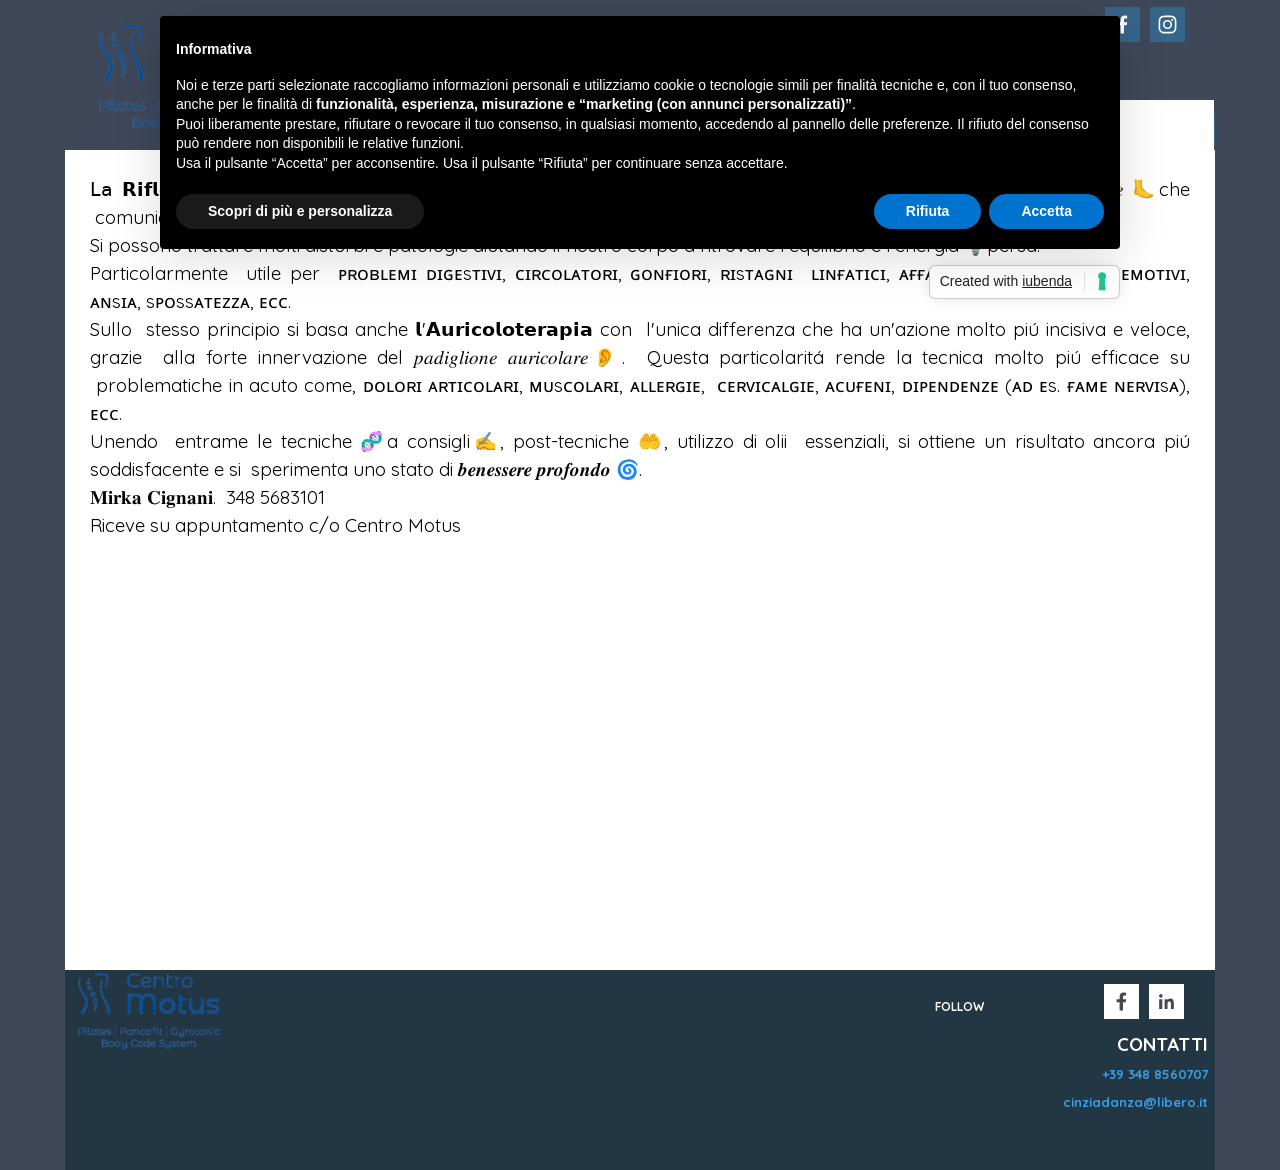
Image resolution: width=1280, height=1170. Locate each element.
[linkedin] (1166, 1001)
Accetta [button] (1046, 211)
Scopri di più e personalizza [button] (300, 211)
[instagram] (1167, 24)
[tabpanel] (640, 371)
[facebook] (1121, 1001)
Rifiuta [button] (928, 211)
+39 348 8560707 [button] (1155, 1074)
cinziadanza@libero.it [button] (1135, 1102)
